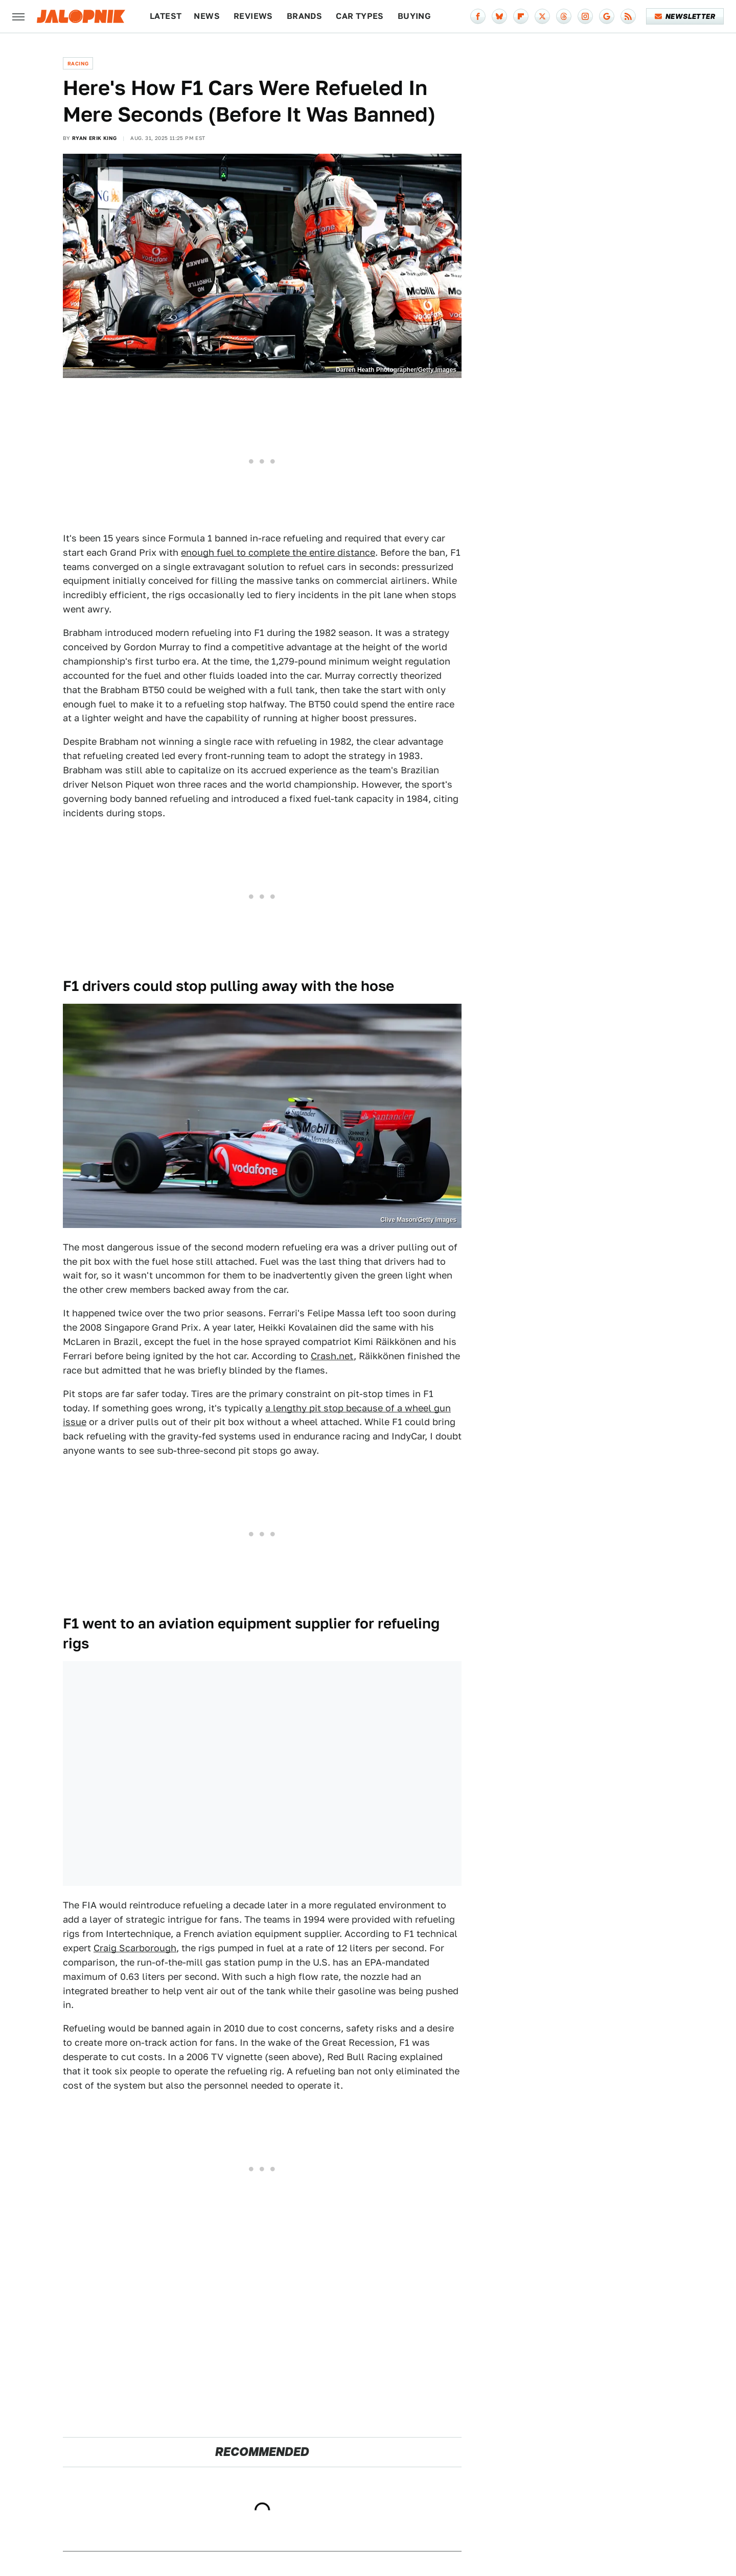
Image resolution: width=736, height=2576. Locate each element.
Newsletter (685, 16)
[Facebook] (478, 16)
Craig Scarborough (135, 1948)
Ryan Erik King (94, 138)
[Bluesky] (499, 16)
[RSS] (628, 16)
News (207, 16)
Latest (165, 16)
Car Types (360, 16)
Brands (304, 16)
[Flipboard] (520, 16)
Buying (414, 16)
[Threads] (563, 16)
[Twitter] (542, 16)
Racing (77, 63)
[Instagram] (585, 16)
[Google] (606, 16)
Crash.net (332, 1356)
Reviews (253, 16)
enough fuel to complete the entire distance (278, 552)
